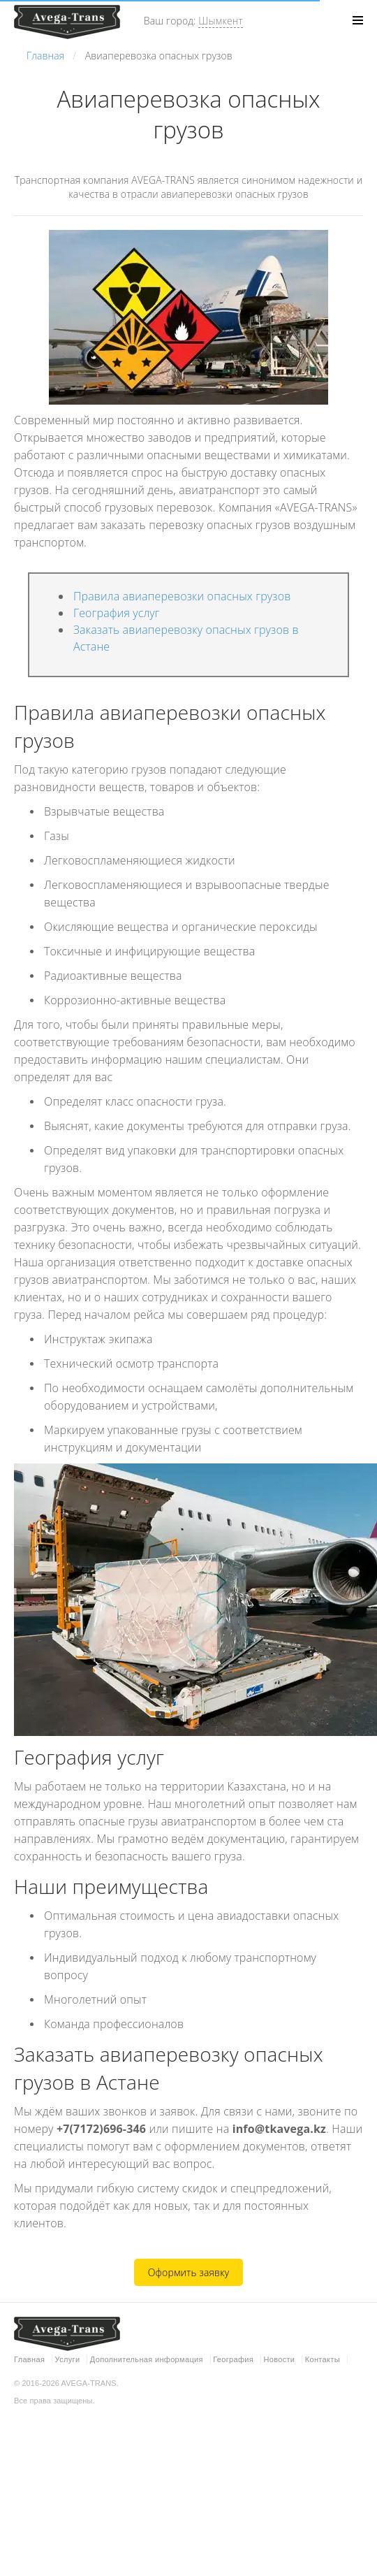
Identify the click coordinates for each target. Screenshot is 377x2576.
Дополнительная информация (146, 2359)
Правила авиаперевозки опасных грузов (181, 596)
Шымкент (220, 20)
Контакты (322, 2359)
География (233, 2359)
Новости (279, 2359)
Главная (29, 2359)
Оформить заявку (189, 2272)
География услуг (116, 613)
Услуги (67, 2359)
